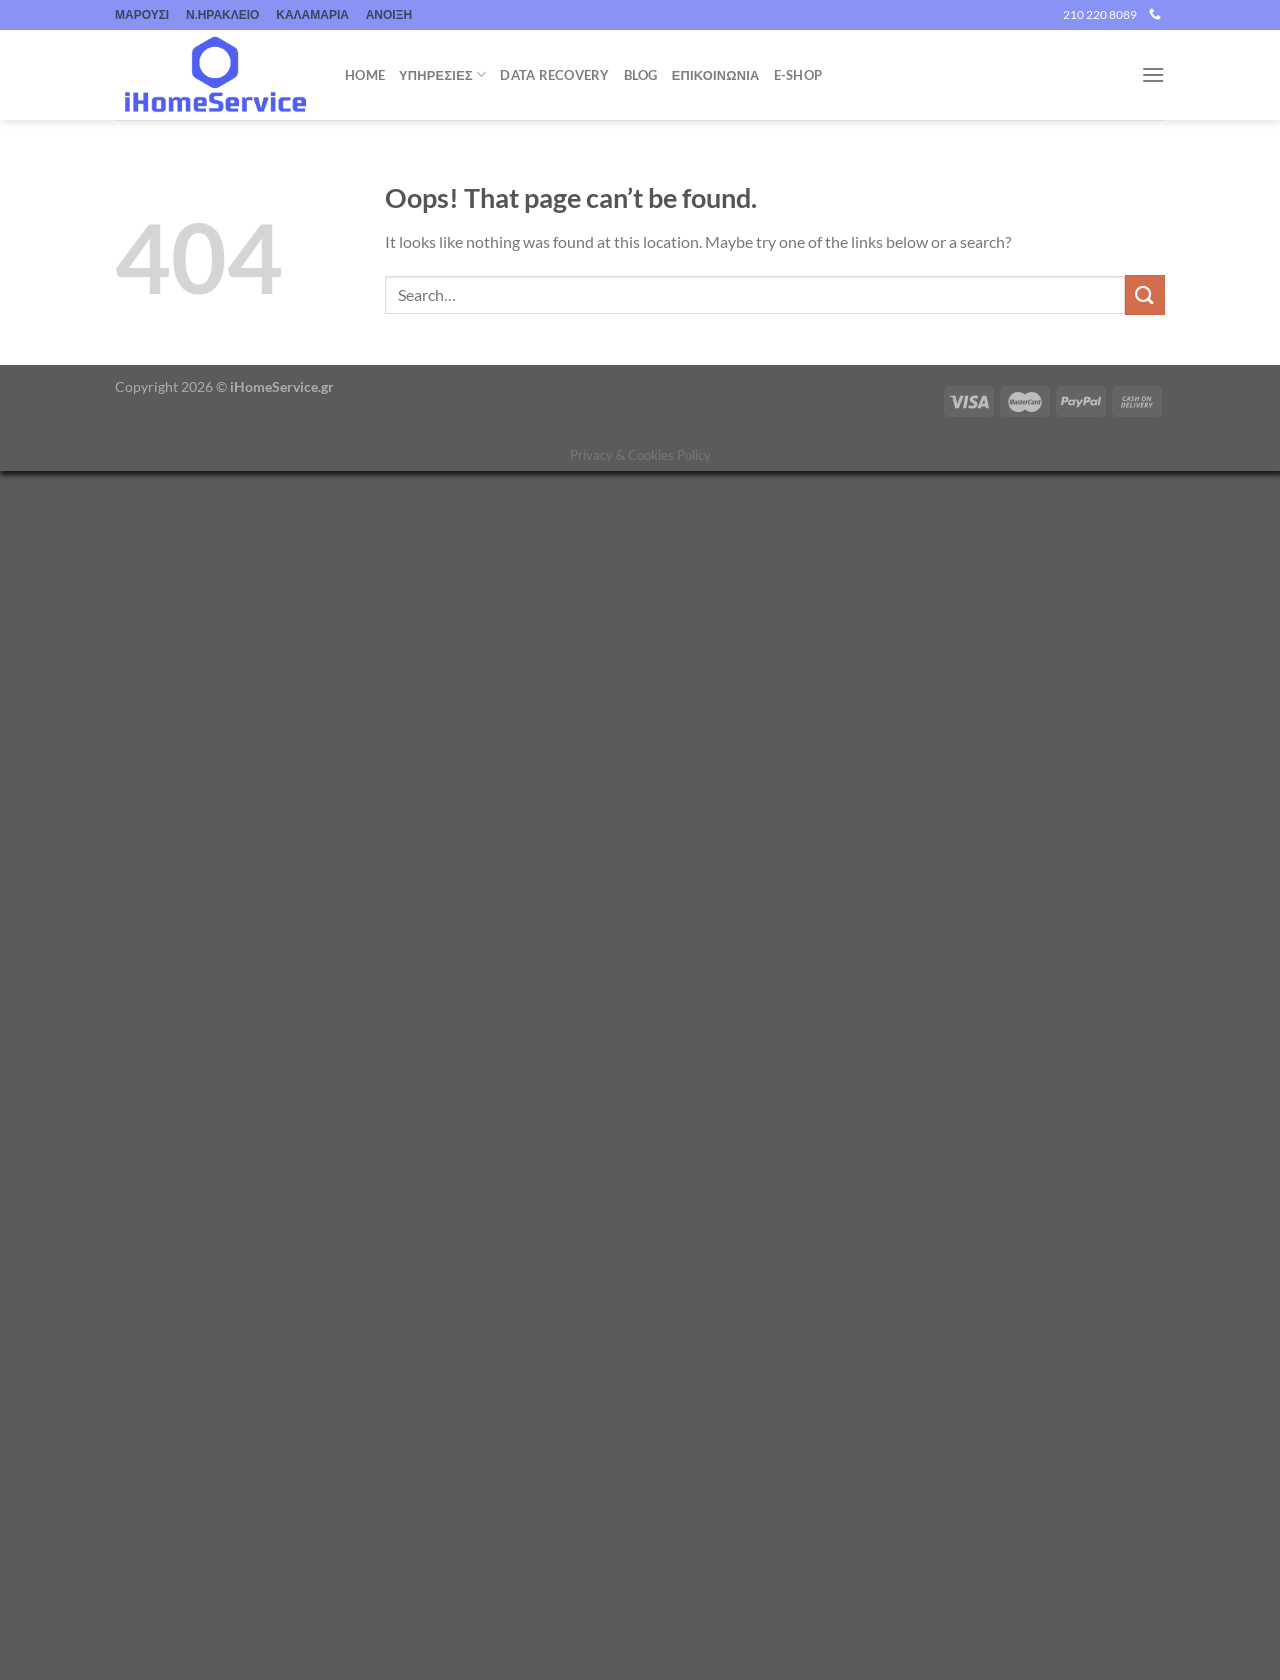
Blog (641, 75)
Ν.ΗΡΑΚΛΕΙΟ (222, 14)
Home (365, 75)
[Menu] (1153, 74)
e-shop (798, 75)
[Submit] (1145, 294)
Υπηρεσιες (442, 74)
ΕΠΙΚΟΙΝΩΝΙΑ (716, 75)
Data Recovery (554, 75)
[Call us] (1155, 15)
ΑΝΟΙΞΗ (389, 14)
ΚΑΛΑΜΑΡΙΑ (312, 14)
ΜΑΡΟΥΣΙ (142, 14)
